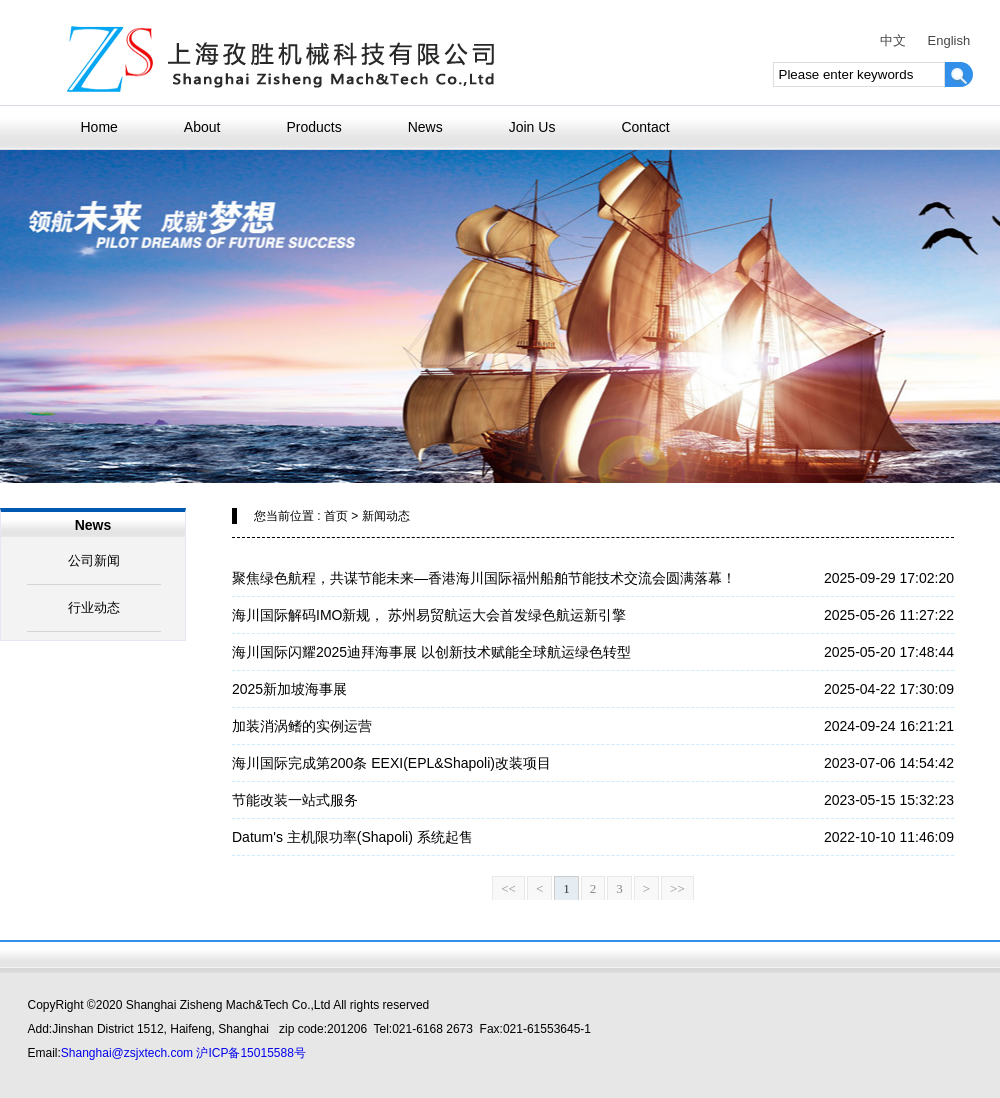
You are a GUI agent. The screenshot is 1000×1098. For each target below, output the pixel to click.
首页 (336, 516)
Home (99, 127)
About (202, 127)
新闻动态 (386, 516)
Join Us (532, 127)
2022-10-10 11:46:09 (889, 837)
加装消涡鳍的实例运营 (302, 726)
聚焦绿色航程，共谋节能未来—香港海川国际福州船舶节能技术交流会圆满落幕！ (484, 578)
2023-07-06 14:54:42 (889, 763)
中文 (893, 40)
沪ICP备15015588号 (250, 1053)
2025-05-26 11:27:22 (889, 615)
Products (313, 127)
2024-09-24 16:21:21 (889, 726)
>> (677, 888)
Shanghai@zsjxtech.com (127, 1053)
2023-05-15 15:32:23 (889, 800)
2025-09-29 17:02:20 (889, 578)
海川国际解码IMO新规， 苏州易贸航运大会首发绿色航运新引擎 (429, 615)
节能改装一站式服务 (295, 800)
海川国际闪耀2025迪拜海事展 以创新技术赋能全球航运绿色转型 (431, 652)
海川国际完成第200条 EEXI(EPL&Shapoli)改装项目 (391, 763)
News (425, 127)
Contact (645, 127)
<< (508, 888)
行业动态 (94, 607)
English (949, 40)
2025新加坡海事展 (289, 689)
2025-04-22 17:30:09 (889, 689)
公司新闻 (94, 560)
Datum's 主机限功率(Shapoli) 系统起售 (352, 837)
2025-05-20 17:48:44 (889, 652)
